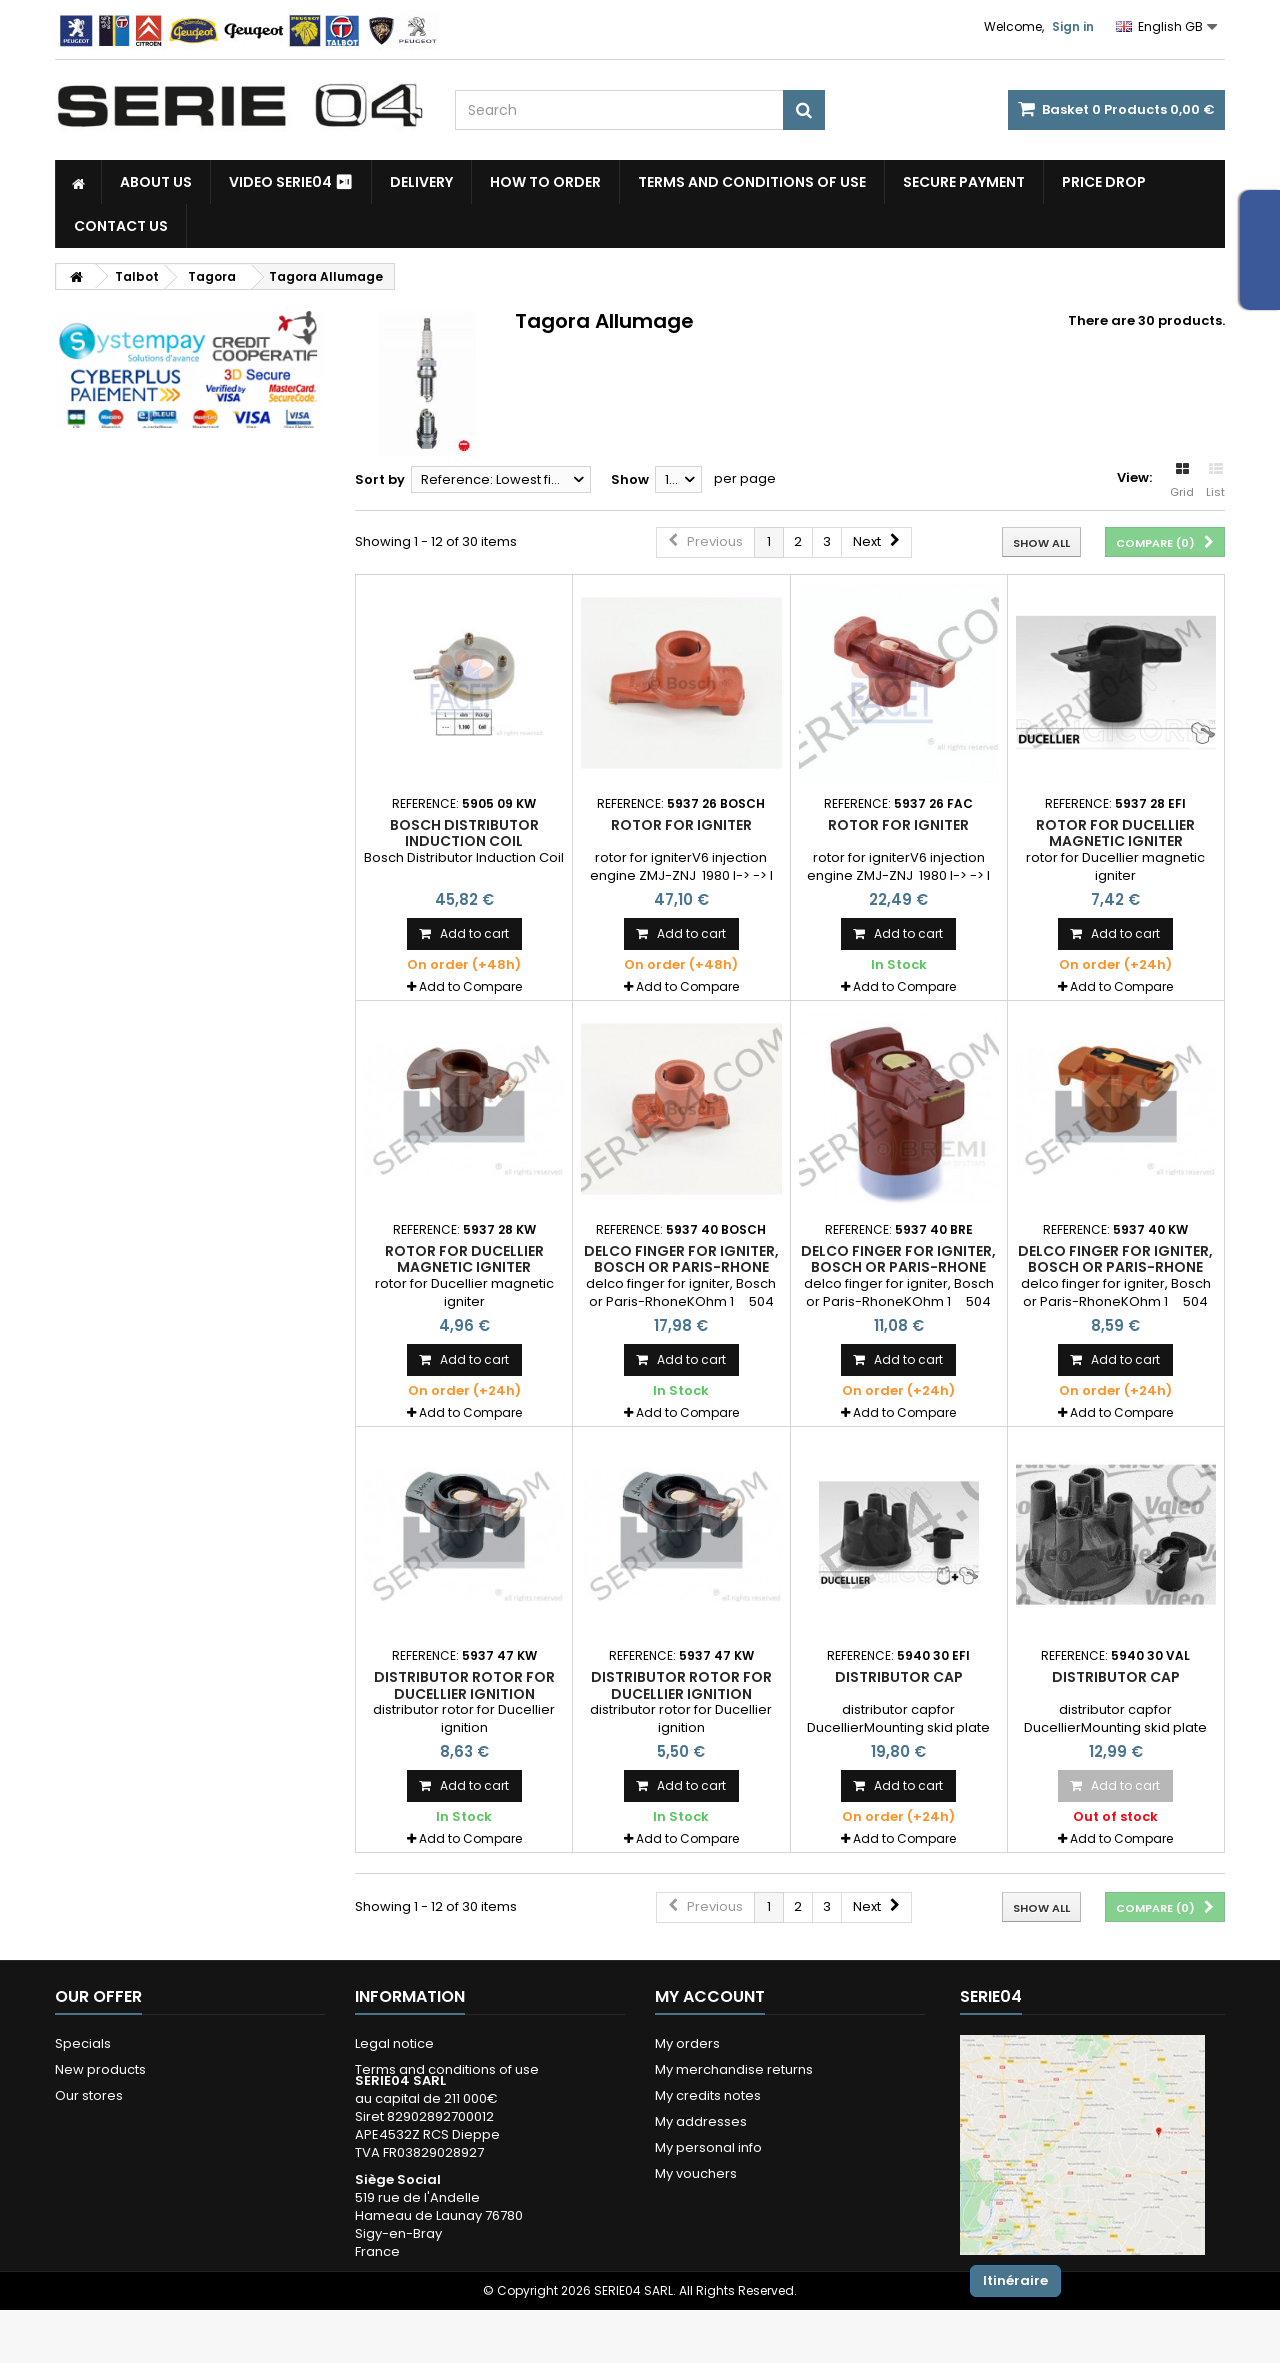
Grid (1182, 481)
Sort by (380, 479)
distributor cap (899, 1677)
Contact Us (121, 226)
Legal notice (394, 2043)
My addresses (701, 2121)
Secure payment (964, 182)
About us (156, 182)
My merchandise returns (734, 2069)
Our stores (89, 2095)
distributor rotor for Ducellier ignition (464, 1685)
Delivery (421, 182)
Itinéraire (1015, 2280)
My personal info (708, 2147)
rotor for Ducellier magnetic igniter (1115, 833)
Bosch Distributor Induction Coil (464, 833)
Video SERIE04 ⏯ (291, 182)
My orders (687, 2043)
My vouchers (696, 2173)
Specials (83, 2043)
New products (100, 2069)
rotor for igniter (681, 825)
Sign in (1073, 26)
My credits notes (708, 2095)
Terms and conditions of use (752, 182)
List (1215, 481)
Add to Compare (470, 986)
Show (630, 479)
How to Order (545, 182)
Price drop (1104, 182)
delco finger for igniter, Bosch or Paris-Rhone (681, 1259)
